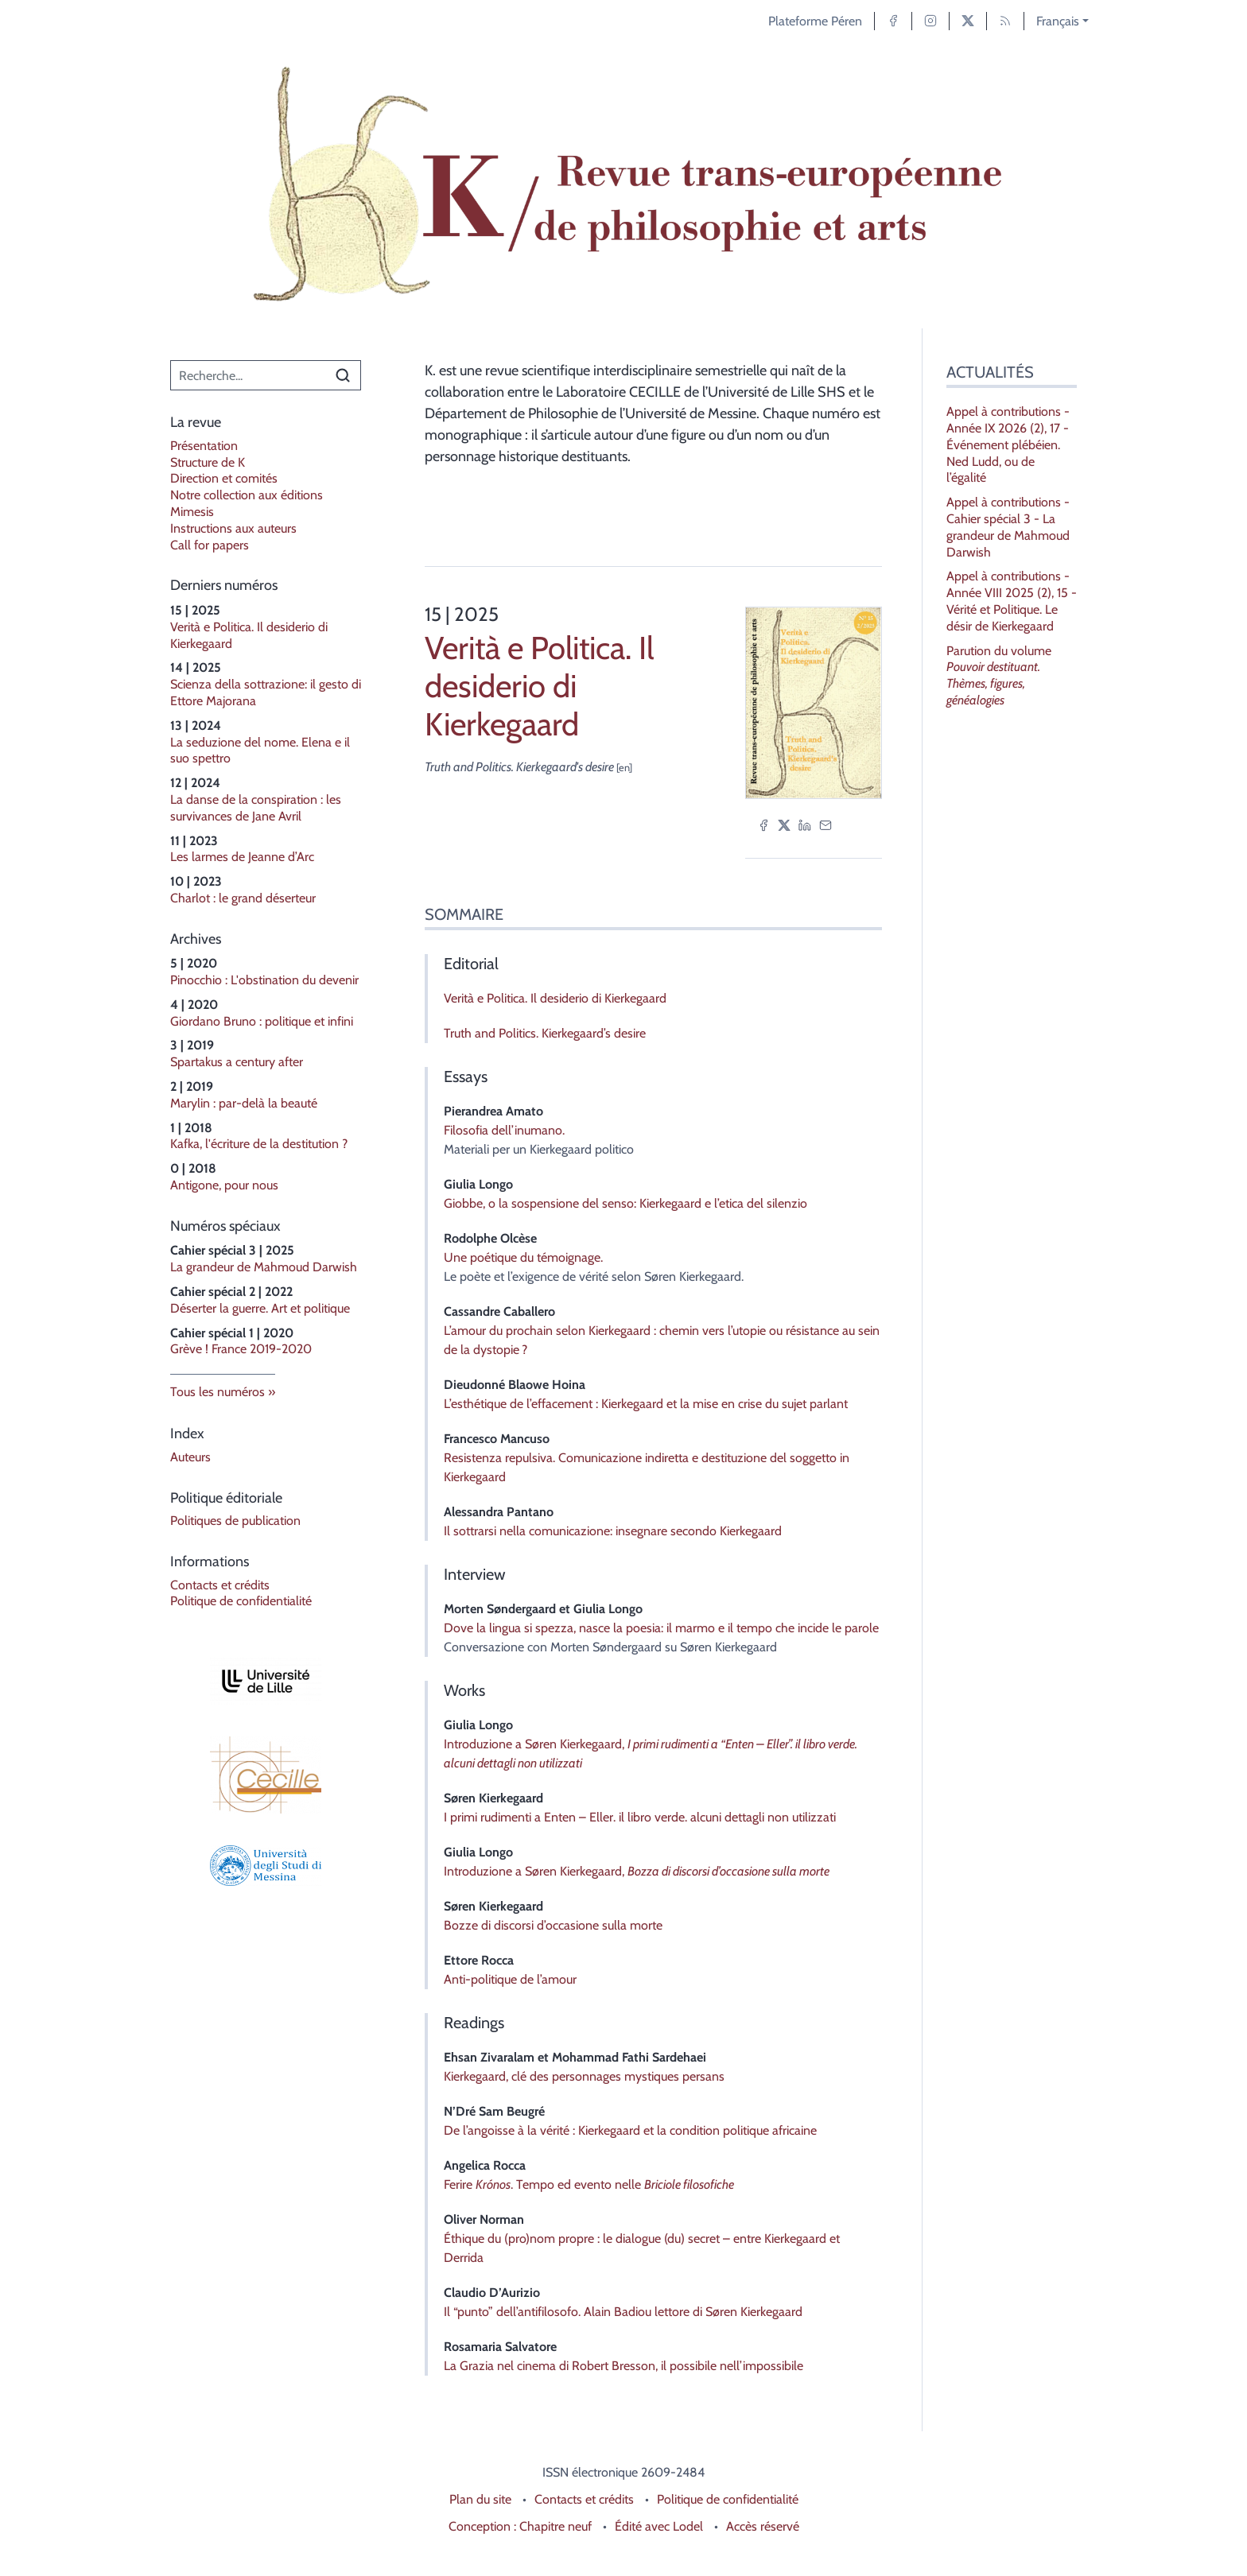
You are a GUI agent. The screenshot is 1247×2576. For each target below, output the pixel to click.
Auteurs (190, 1457)
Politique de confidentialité (241, 1600)
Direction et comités (224, 478)
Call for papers (209, 545)
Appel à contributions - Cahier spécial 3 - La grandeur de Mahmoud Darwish (1008, 527)
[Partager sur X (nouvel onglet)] (784, 824)
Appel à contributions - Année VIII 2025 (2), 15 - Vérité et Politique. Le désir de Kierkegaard (1011, 600)
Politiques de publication (235, 1520)
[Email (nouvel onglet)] (825, 824)
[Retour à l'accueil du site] (623, 185)
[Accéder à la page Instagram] (930, 21)
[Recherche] (248, 375)
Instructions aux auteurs (233, 528)
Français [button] (1057, 21)
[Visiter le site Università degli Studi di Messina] (265, 1865)
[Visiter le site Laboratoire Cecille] (265, 1775)
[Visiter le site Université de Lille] (265, 1681)
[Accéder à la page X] (968, 21)
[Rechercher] (342, 375)
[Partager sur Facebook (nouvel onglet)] (763, 824)
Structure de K (207, 462)
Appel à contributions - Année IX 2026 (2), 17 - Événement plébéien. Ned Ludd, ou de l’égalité (1008, 444)
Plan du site (480, 2499)
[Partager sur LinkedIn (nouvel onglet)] (804, 824)
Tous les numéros (217, 1391)
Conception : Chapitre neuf (520, 2526)
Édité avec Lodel (659, 2526)
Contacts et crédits (220, 1585)
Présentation (204, 445)
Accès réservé (762, 2526)
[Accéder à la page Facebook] (893, 21)
